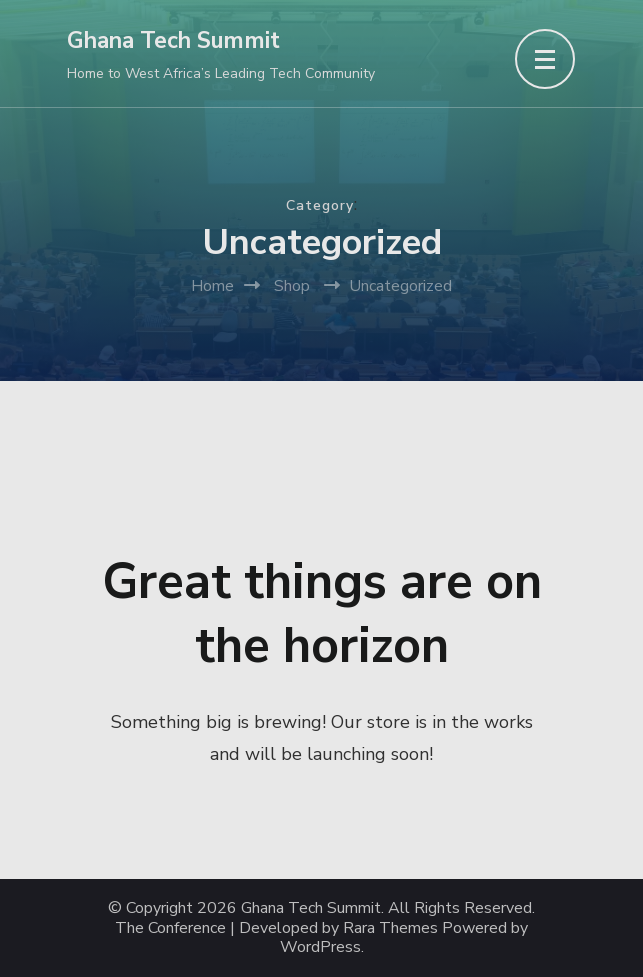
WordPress (320, 947)
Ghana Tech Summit (173, 40)
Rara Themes (390, 928)
